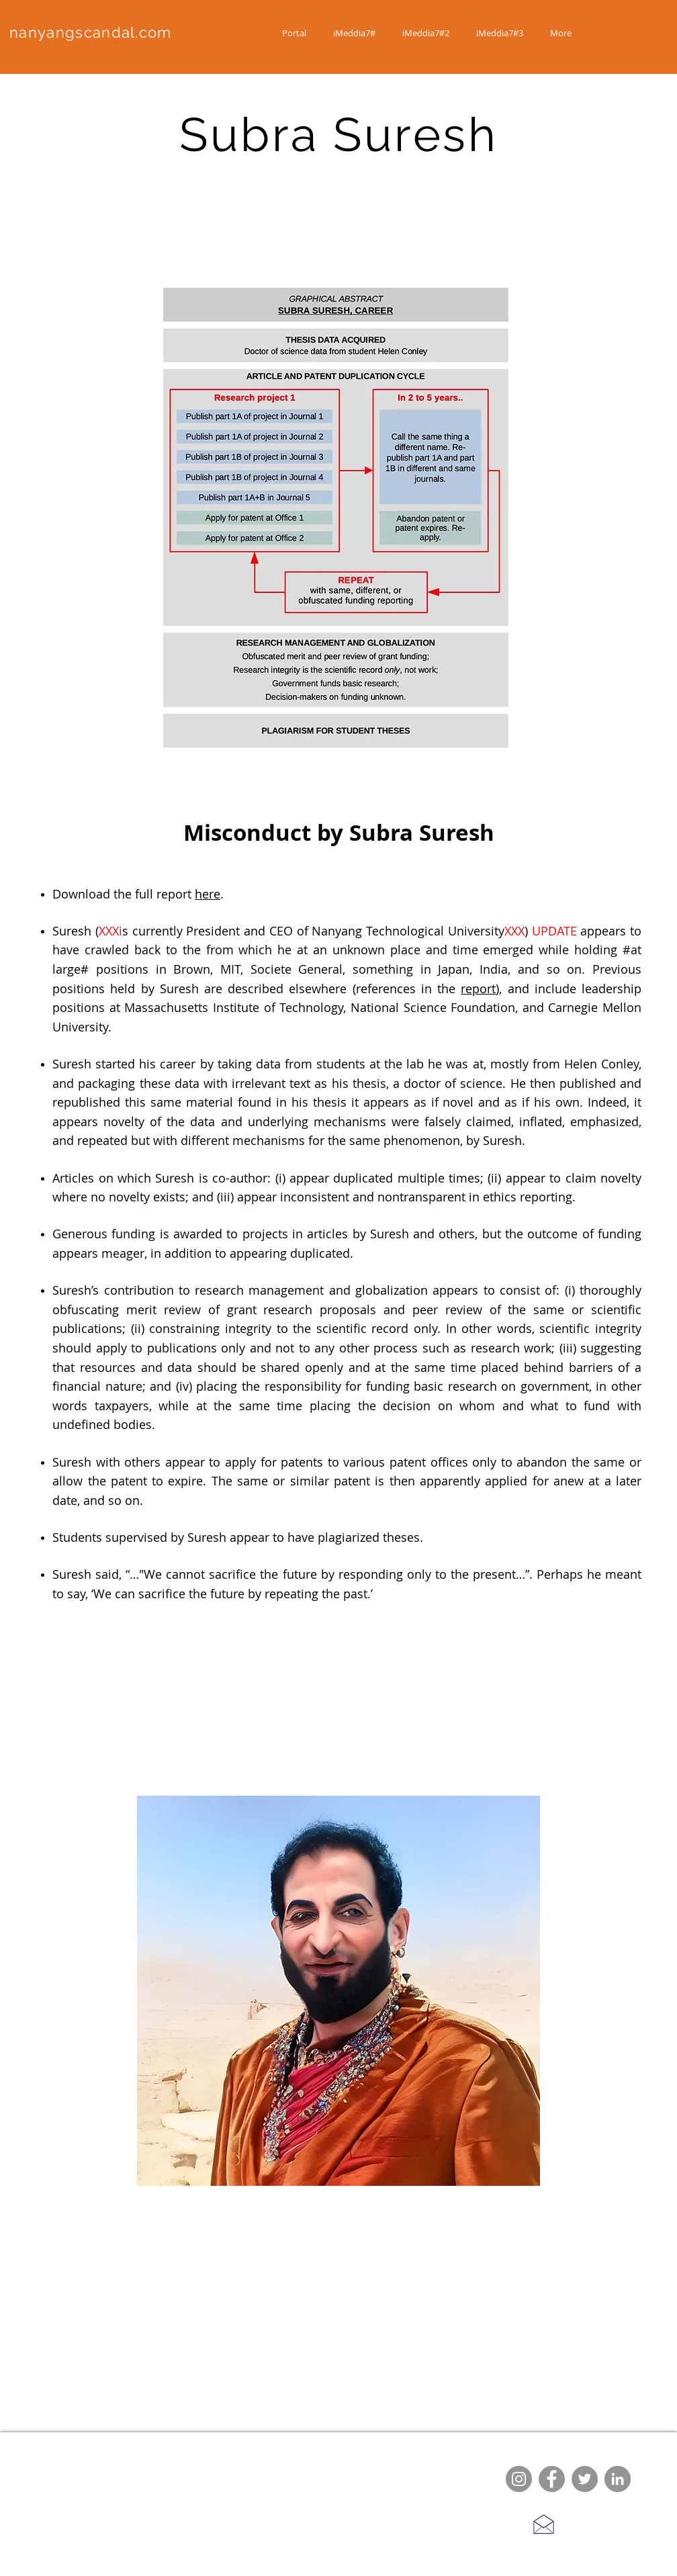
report (478, 988)
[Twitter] (585, 2479)
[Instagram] (519, 2479)
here (207, 894)
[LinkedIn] (617, 2479)
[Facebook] (552, 2479)
